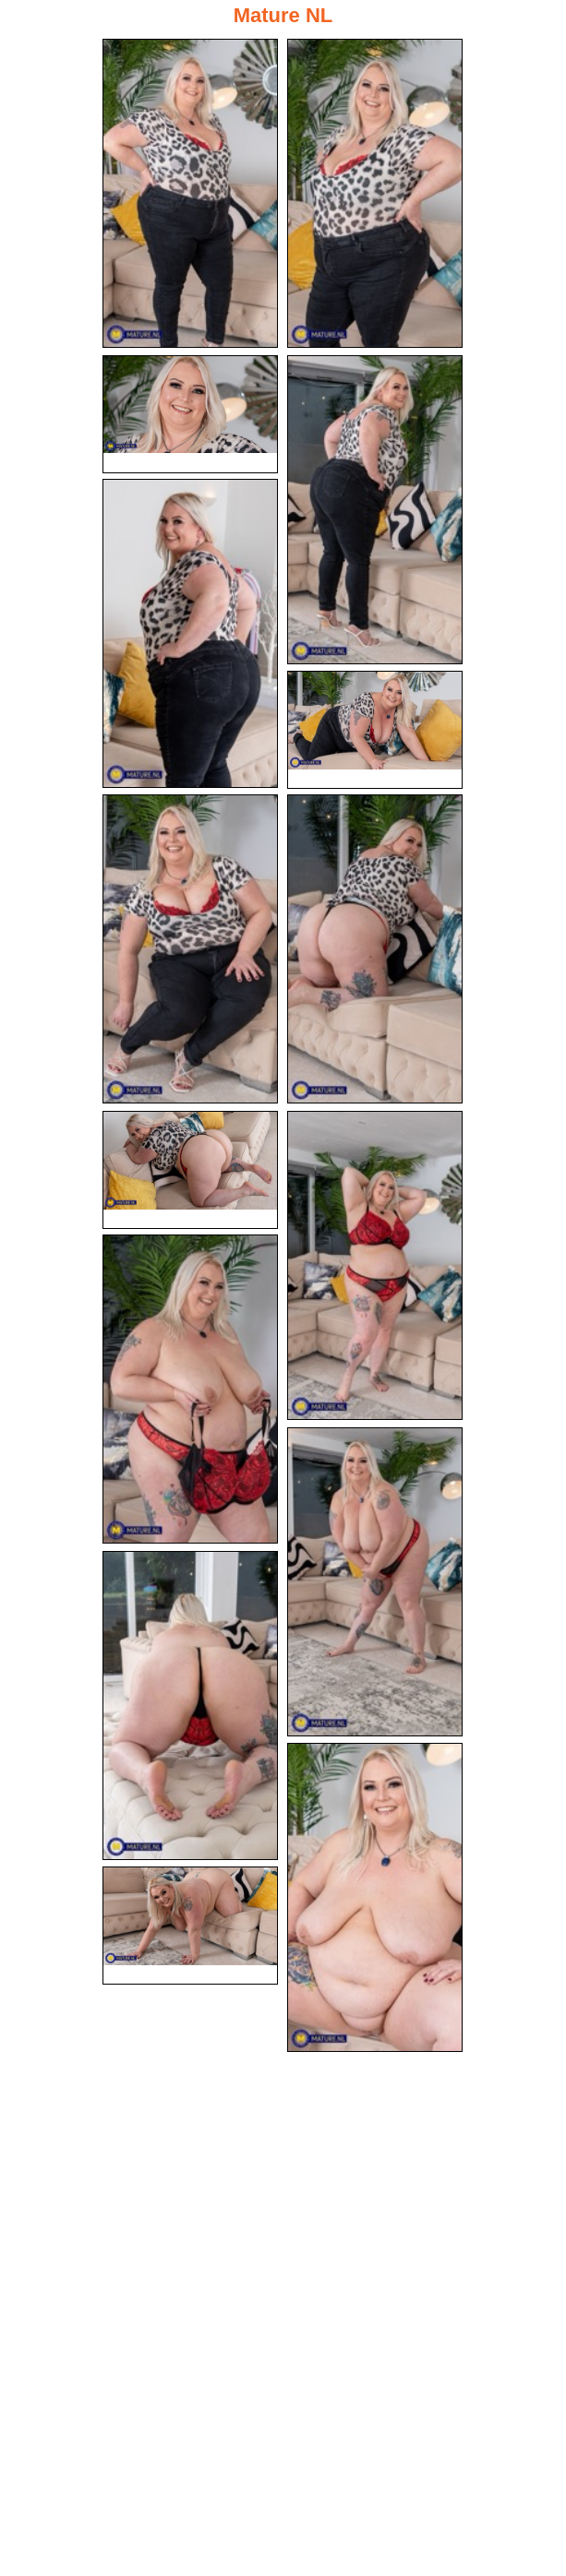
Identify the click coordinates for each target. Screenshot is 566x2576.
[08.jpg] (375, 948)
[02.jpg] (375, 193)
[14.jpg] (375, 1897)
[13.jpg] (190, 1705)
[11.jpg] (190, 1389)
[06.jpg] (375, 730)
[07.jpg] (190, 948)
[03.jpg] (190, 414)
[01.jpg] (190, 193)
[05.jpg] (190, 633)
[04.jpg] (375, 509)
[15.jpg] (190, 1925)
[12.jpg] (375, 1581)
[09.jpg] (190, 1170)
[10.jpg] (375, 1265)
